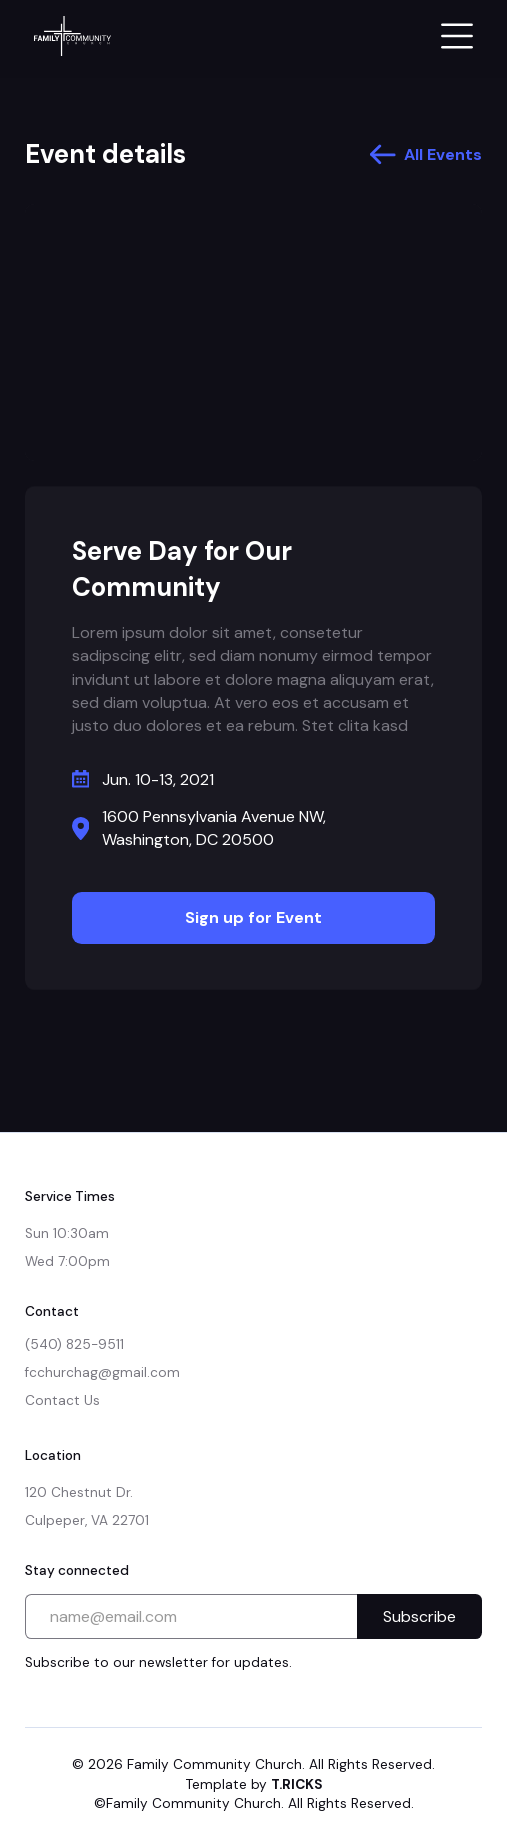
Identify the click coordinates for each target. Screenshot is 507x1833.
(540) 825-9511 (74, 1344)
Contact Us (62, 1400)
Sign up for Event (253, 917)
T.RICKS (296, 1784)
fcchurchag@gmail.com (102, 1372)
